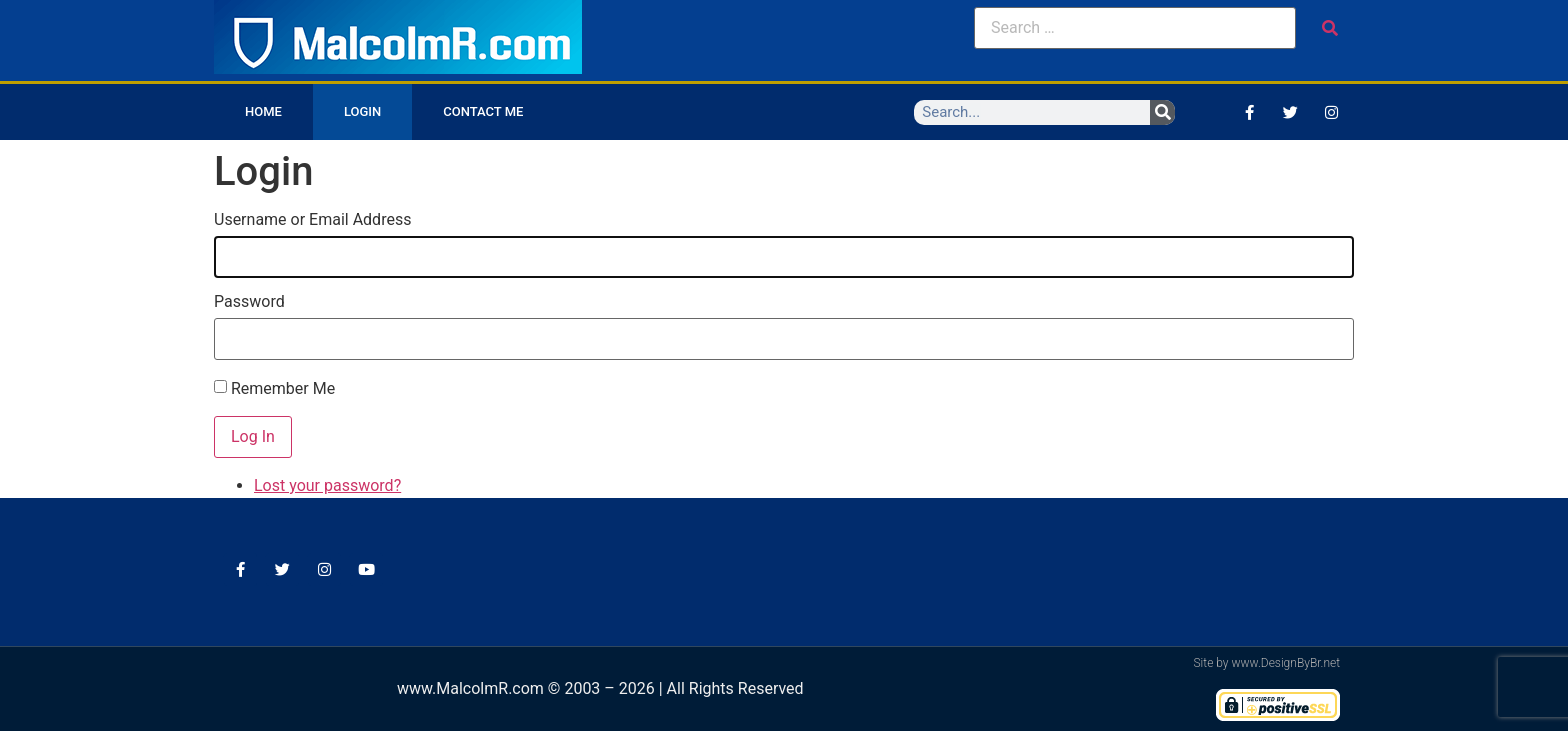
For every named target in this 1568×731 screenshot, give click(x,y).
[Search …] (1135, 28)
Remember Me (283, 388)
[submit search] (1330, 28)
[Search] (1162, 112)
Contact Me (483, 111)
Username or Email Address (312, 220)
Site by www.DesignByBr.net (1266, 663)
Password (249, 302)
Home (263, 111)
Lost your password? (327, 485)
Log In (253, 436)
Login (362, 111)
